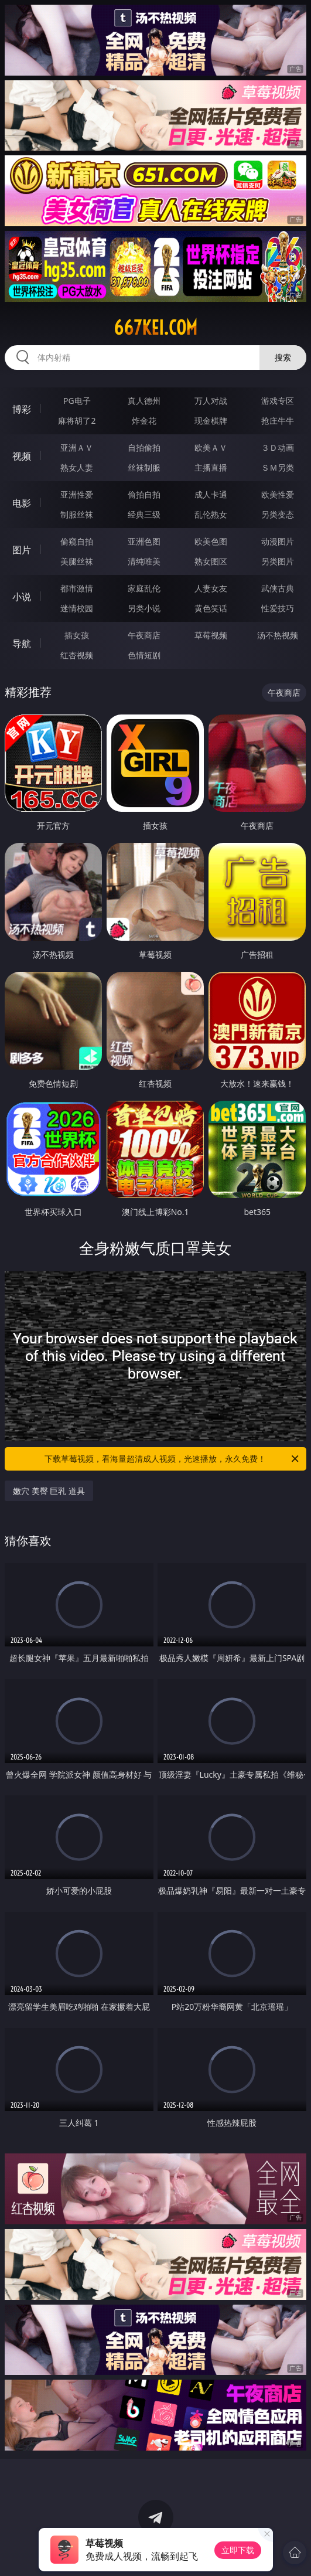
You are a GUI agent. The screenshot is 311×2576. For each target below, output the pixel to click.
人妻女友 (210, 588)
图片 (21, 549)
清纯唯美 (144, 561)
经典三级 (144, 514)
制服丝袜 (76, 514)
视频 (21, 456)
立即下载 (237, 2549)
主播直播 (210, 467)
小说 (21, 596)
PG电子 (77, 400)
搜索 (283, 357)
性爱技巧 (277, 608)
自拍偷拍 (144, 447)
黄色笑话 (210, 608)
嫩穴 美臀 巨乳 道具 (49, 1490)
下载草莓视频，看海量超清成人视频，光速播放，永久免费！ (172, 1459)
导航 (21, 643)
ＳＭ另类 (277, 467)
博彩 (21, 409)
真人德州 (144, 400)
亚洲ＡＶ (76, 447)
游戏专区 (277, 400)
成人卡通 (210, 494)
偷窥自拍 (76, 541)
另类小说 (144, 608)
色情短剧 (144, 655)
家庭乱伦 (144, 588)
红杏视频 (76, 655)
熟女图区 (210, 561)
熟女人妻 (76, 467)
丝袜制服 (144, 467)
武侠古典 (277, 588)
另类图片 (277, 561)
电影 (21, 502)
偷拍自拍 (144, 494)
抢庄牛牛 (277, 420)
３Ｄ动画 (277, 447)
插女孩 (76, 635)
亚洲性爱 (76, 494)
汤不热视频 (277, 635)
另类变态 (277, 514)
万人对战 (210, 400)
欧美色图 (210, 541)
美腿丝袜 (76, 561)
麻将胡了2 (76, 420)
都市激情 (76, 588)
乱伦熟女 (210, 514)
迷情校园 (76, 608)
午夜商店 (144, 635)
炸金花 (144, 420)
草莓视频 (210, 635)
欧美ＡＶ (210, 447)
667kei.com (155, 327)
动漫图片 (277, 541)
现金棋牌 (210, 420)
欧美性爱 (277, 494)
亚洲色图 (144, 541)
